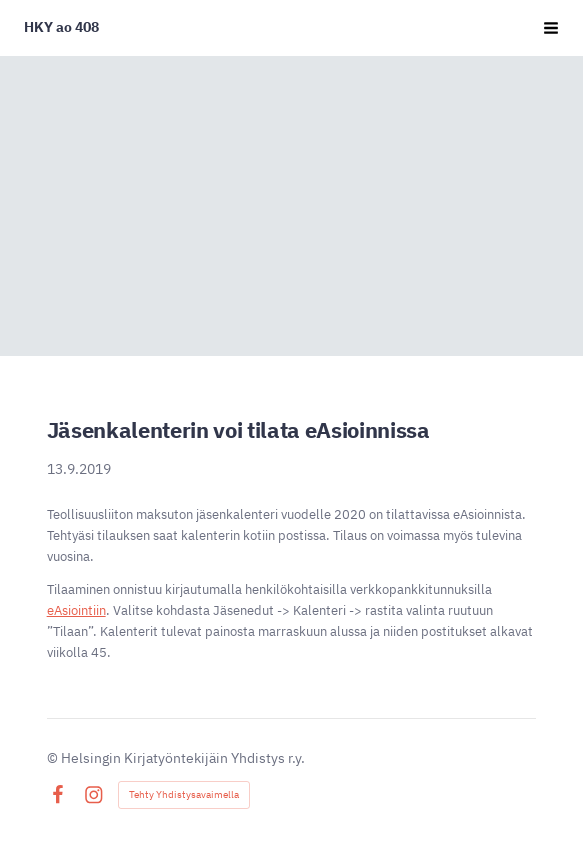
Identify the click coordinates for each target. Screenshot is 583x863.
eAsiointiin (76, 610)
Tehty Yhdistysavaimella (184, 794)
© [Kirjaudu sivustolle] (54, 758)
